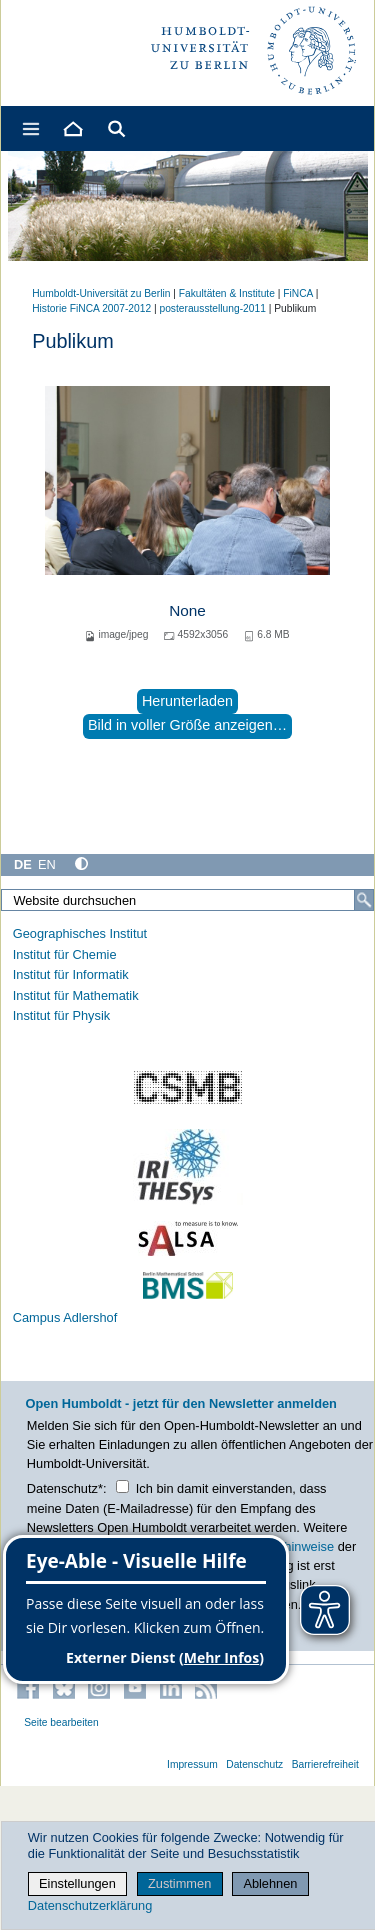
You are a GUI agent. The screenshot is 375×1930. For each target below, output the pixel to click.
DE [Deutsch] (23, 864)
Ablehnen (270, 1883)
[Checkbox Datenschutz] (122, 1486)
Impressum (192, 1764)
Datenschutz (254, 1764)
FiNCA (298, 293)
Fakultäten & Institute (227, 293)
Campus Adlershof (65, 1317)
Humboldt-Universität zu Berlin (101, 293)
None (187, 610)
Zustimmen (179, 1883)
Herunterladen (187, 701)
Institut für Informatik (71, 974)
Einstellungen (77, 1883)
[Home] (72, 128)
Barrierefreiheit (325, 1764)
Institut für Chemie (65, 954)
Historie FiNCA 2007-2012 (91, 308)
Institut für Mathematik (76, 995)
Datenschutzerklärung (90, 1905)
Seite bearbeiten (61, 1722)
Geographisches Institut (80, 933)
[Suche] (364, 900)
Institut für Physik (61, 1015)
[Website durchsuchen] (187, 900)
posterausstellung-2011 (212, 308)
